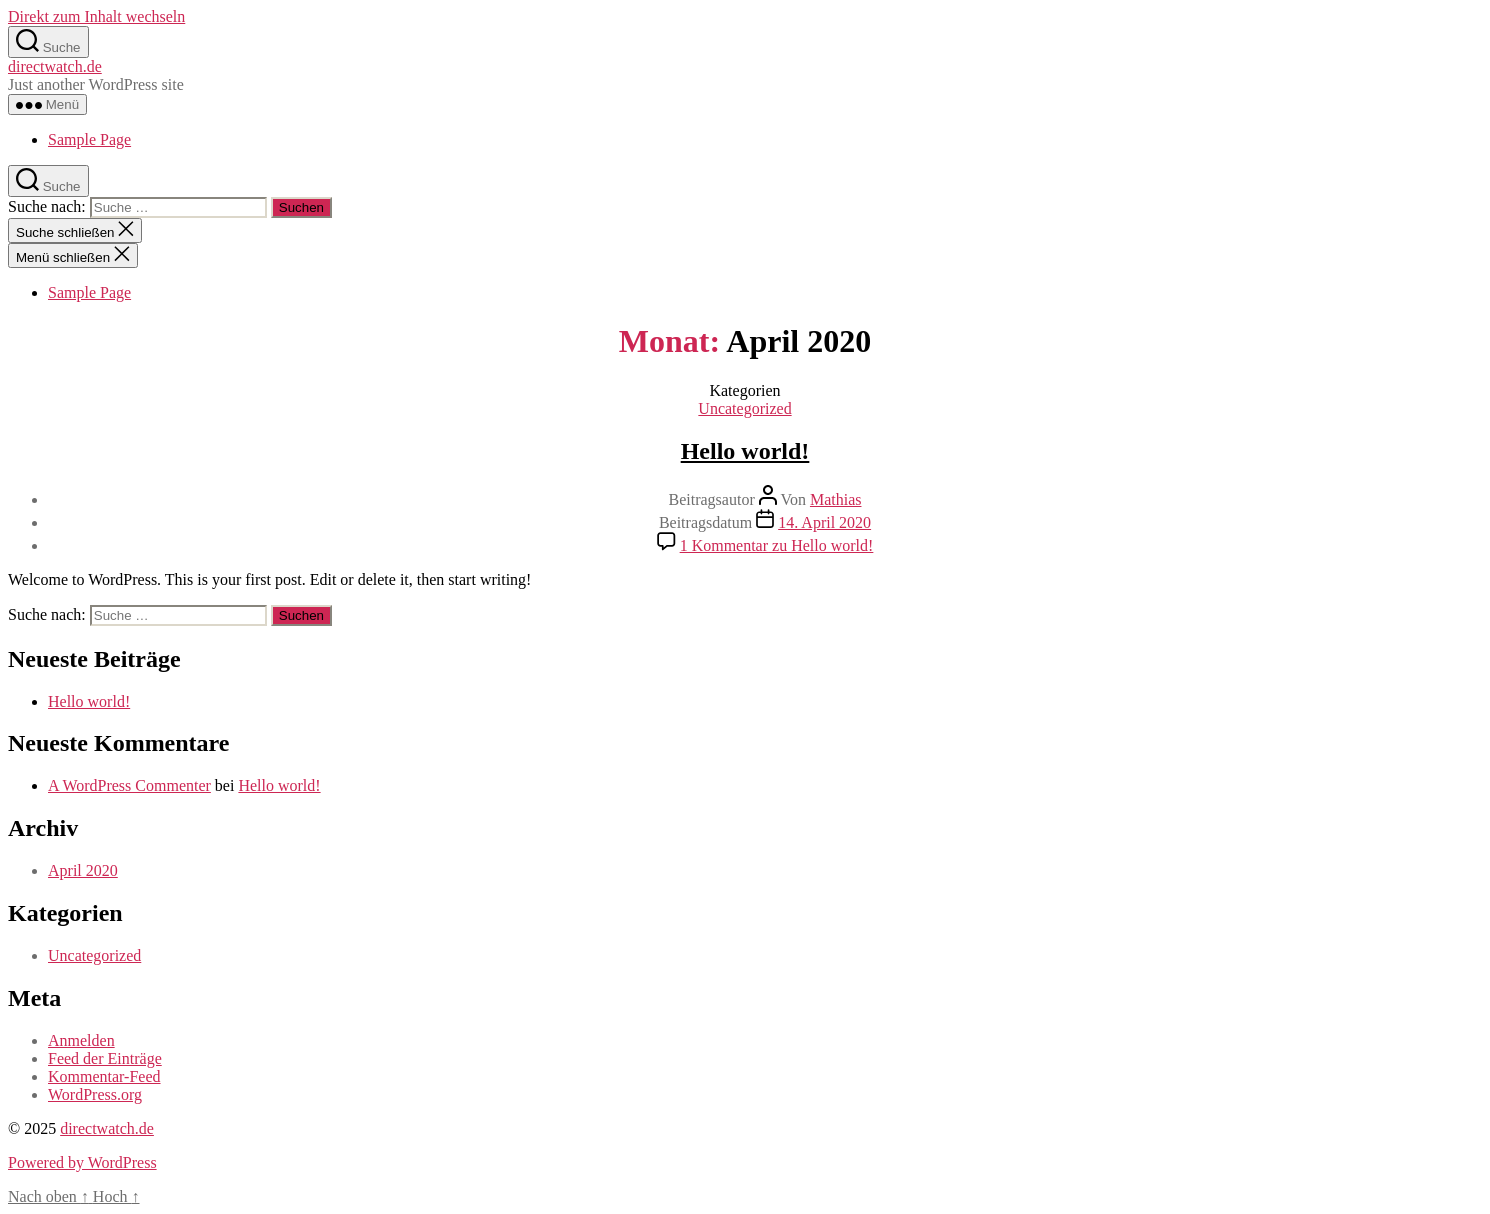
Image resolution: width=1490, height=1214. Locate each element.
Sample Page (89, 139)
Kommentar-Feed (104, 1076)
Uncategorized (744, 408)
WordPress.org (95, 1094)
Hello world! (745, 451)
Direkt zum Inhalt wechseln (96, 16)
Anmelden (81, 1040)
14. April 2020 (824, 522)
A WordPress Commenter (129, 785)
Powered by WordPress (82, 1162)
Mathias (836, 499)
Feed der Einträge (105, 1058)
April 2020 (83, 870)
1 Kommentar (777, 545)
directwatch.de (55, 66)
